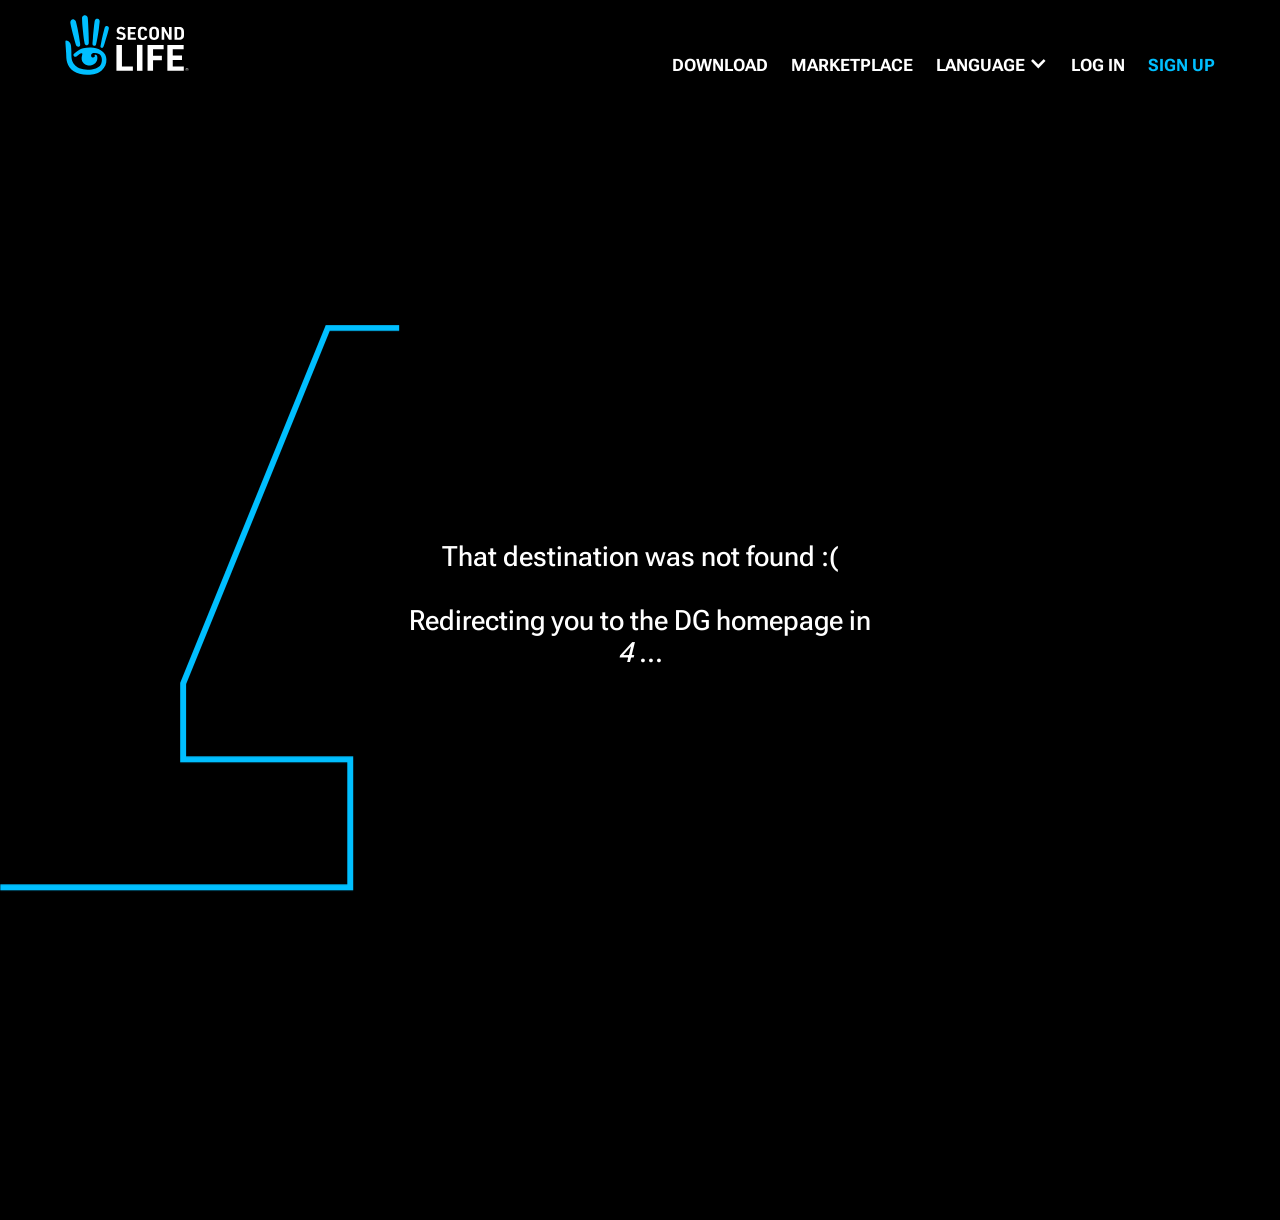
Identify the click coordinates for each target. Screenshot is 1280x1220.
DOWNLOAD (720, 65)
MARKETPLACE (852, 65)
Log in (1098, 65)
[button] (992, 65)
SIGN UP (1181, 65)
